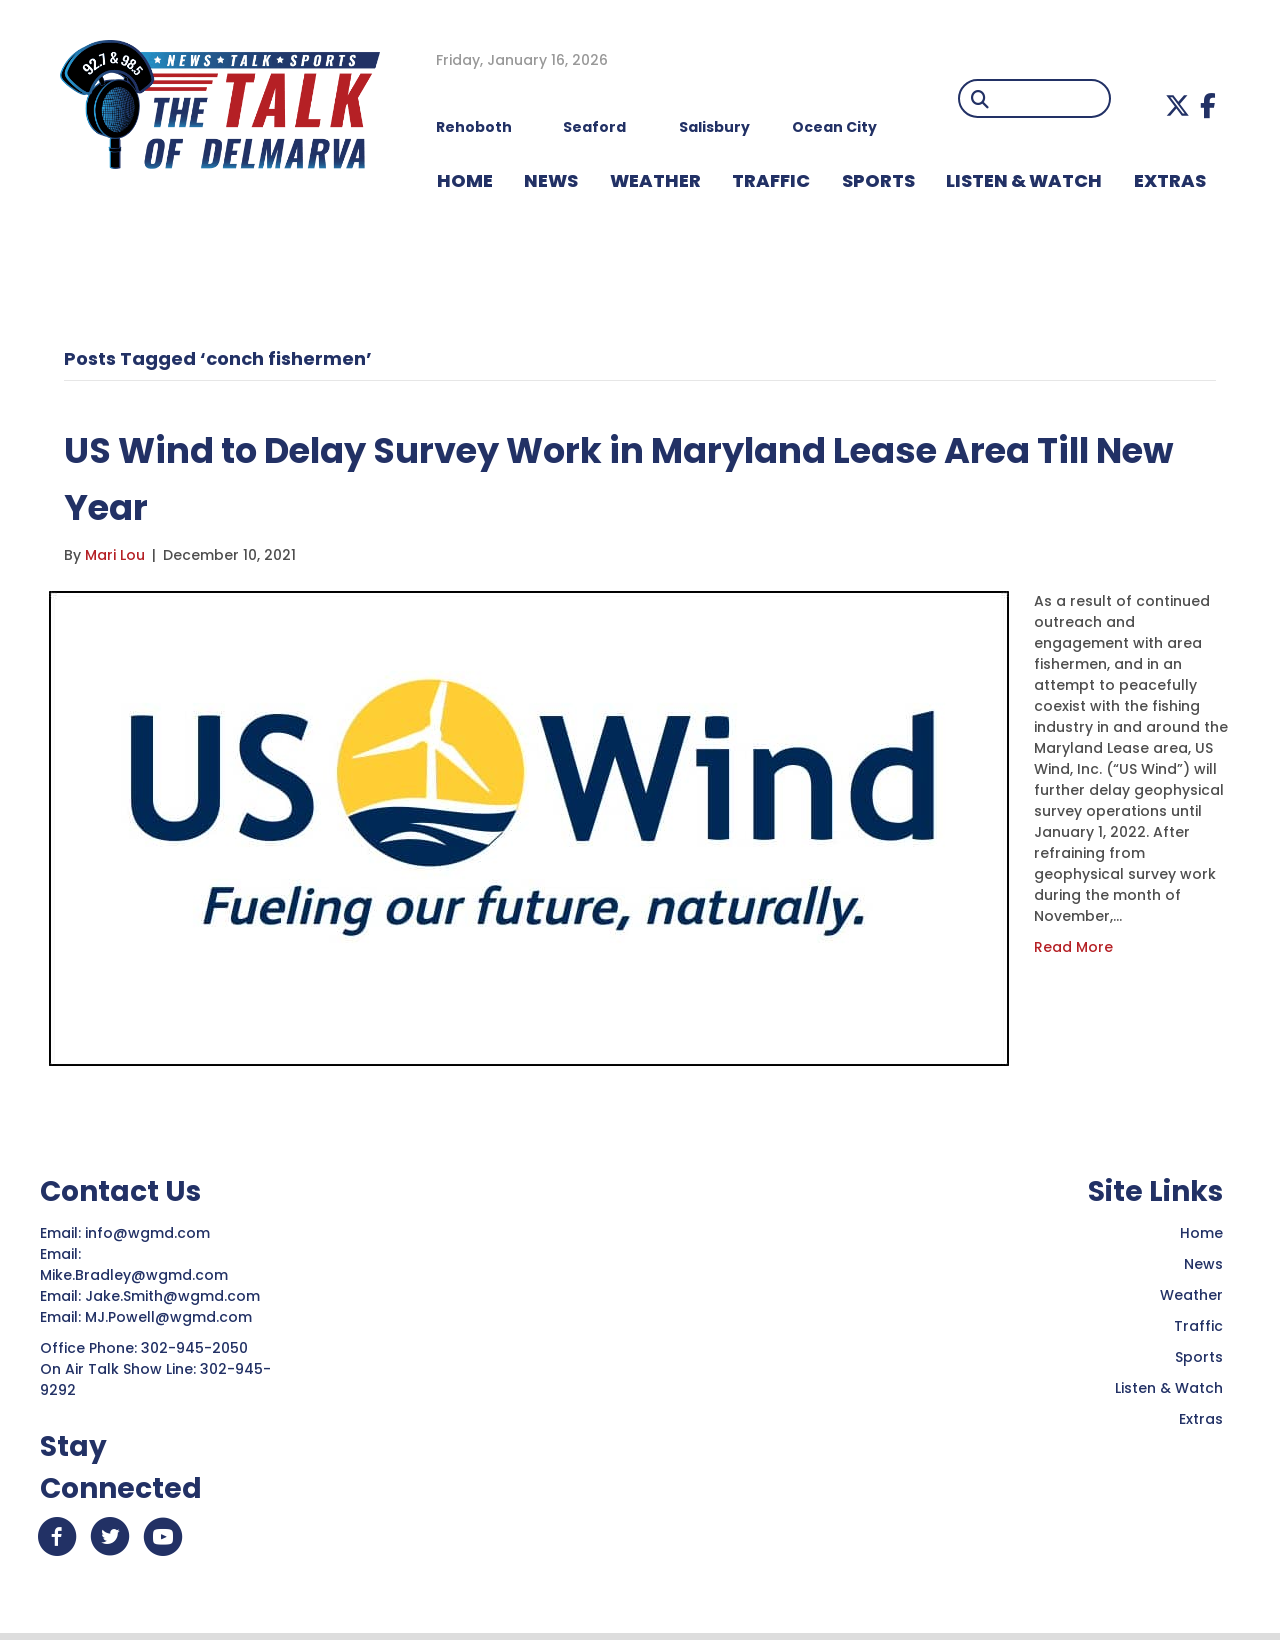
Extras (1201, 1419)
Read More (1073, 947)
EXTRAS (1170, 180)
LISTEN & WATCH (1024, 180)
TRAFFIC (771, 180)
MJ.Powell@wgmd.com (172, 1317)
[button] (1177, 105)
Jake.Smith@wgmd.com (174, 1296)
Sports (878, 180)
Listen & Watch (1169, 1388)
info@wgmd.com (149, 1233)
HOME (465, 180)
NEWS (551, 180)
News (1203, 1264)
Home (1201, 1233)
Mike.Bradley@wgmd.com (134, 1275)
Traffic (1198, 1326)
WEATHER (655, 180)
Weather (1191, 1295)
